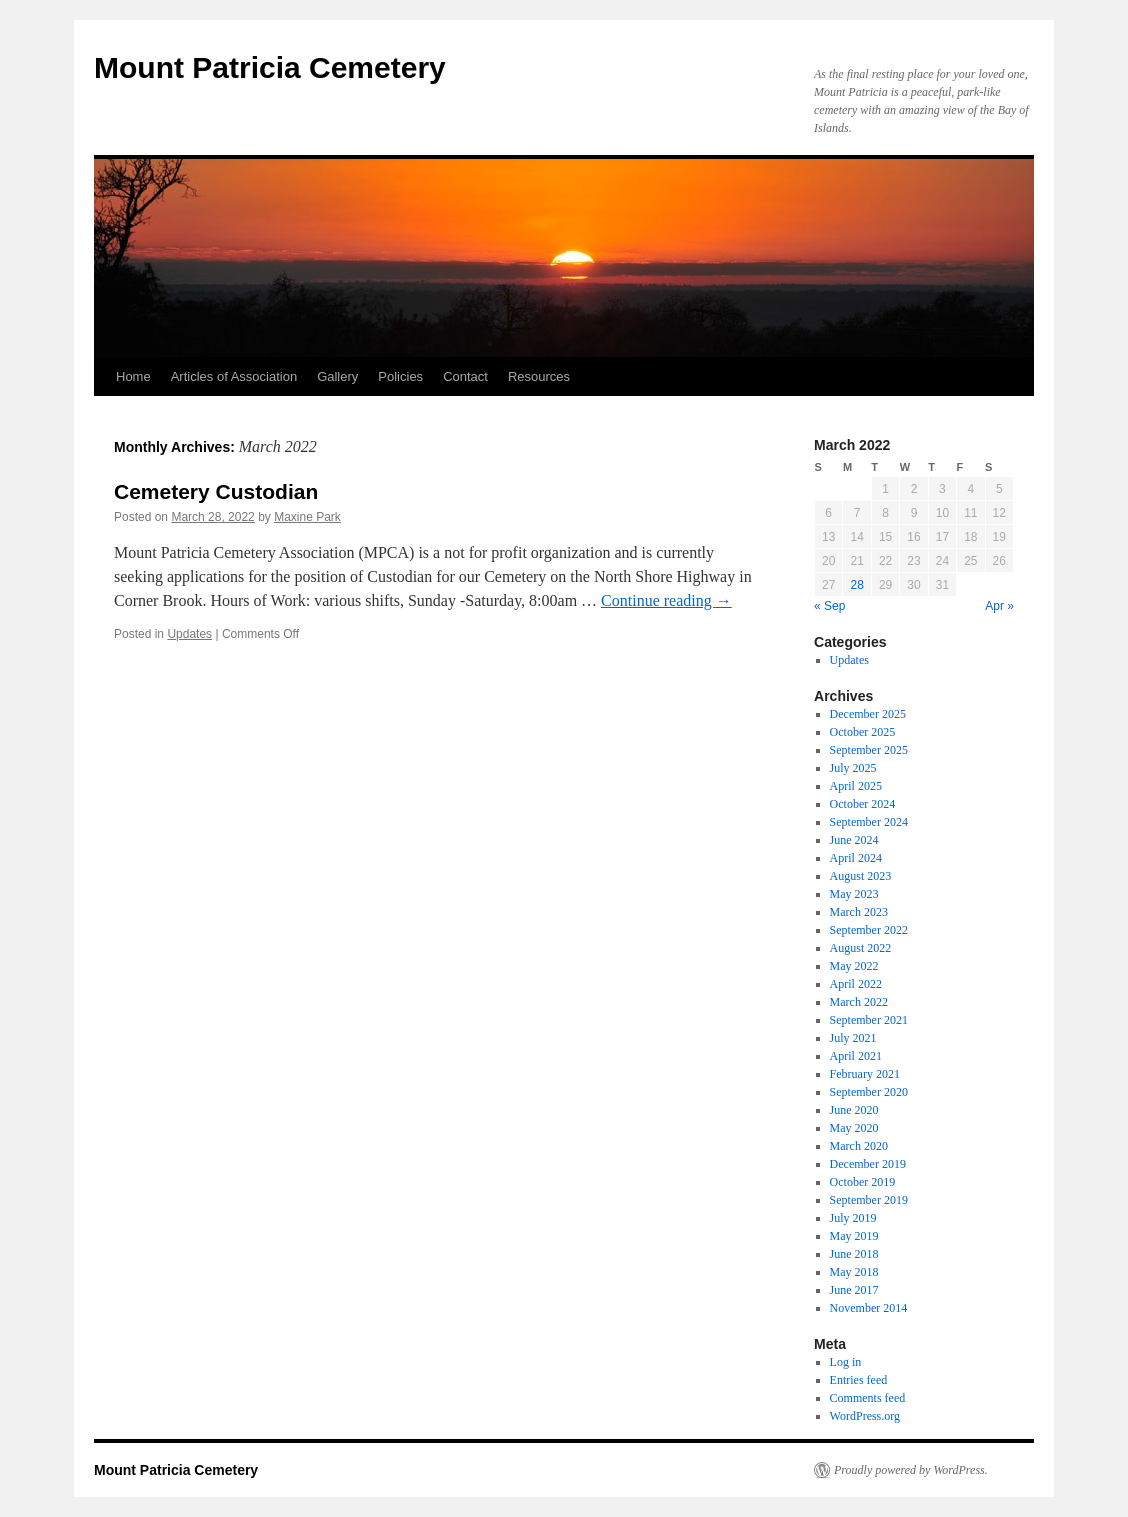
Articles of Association (234, 376)
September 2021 (869, 1020)
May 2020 (854, 1128)
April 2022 (856, 984)
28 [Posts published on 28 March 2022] (856, 585)
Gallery (337, 376)
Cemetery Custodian (216, 491)
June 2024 (854, 840)
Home (133, 376)
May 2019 (854, 1236)
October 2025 (863, 732)
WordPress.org (865, 1416)
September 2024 (869, 822)
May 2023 (854, 894)
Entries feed (859, 1380)
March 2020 (859, 1146)
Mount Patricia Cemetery (270, 67)
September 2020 (869, 1092)
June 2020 (854, 1110)
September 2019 (869, 1200)
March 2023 (859, 912)
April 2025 (856, 786)
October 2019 (863, 1182)
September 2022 (869, 930)
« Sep (829, 606)
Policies (400, 376)
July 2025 (853, 768)
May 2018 (854, 1272)
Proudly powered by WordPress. (911, 1470)
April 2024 (856, 858)
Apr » (999, 606)
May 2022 (854, 966)
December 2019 (868, 1164)
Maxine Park (307, 517)
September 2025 (869, 750)
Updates (189, 634)
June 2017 (854, 1290)
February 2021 (865, 1074)
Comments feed (868, 1398)
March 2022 (859, 1002)
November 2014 (869, 1308)
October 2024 (863, 804)
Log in (846, 1362)
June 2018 (854, 1254)
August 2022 (861, 948)
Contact (465, 376)
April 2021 (856, 1056)
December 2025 (868, 714)
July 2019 (853, 1218)
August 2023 (861, 876)
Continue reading (666, 600)
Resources (539, 376)
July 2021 (853, 1038)
